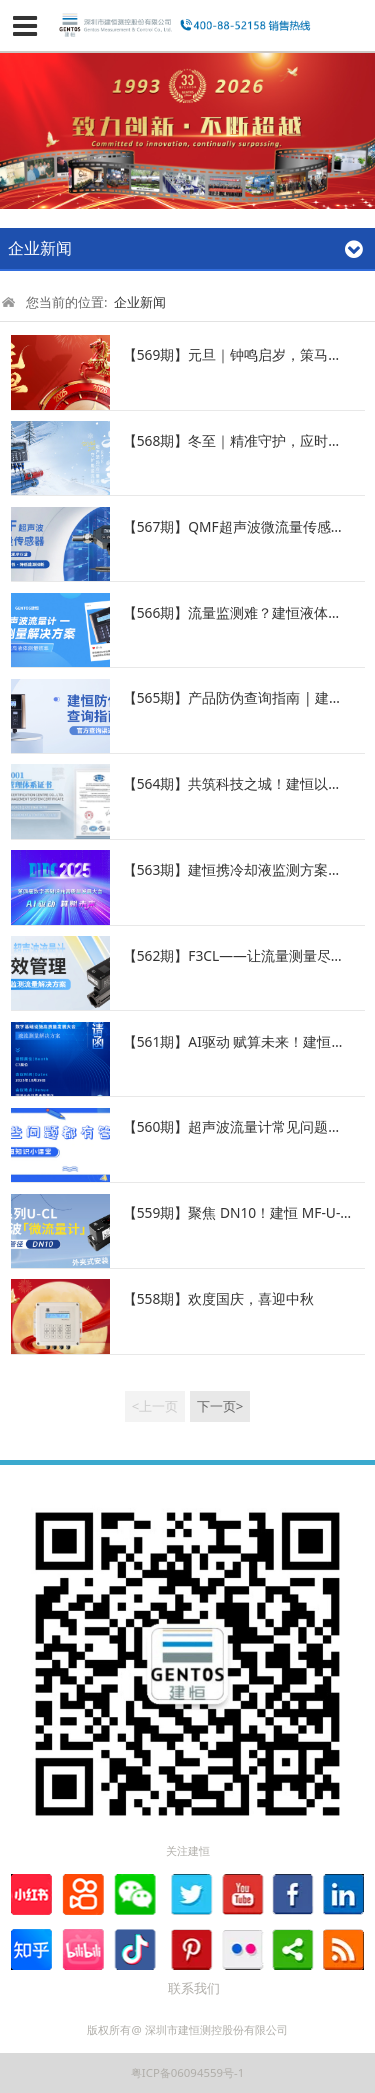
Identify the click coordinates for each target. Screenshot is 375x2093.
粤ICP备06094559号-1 (187, 2072)
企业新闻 (140, 302)
